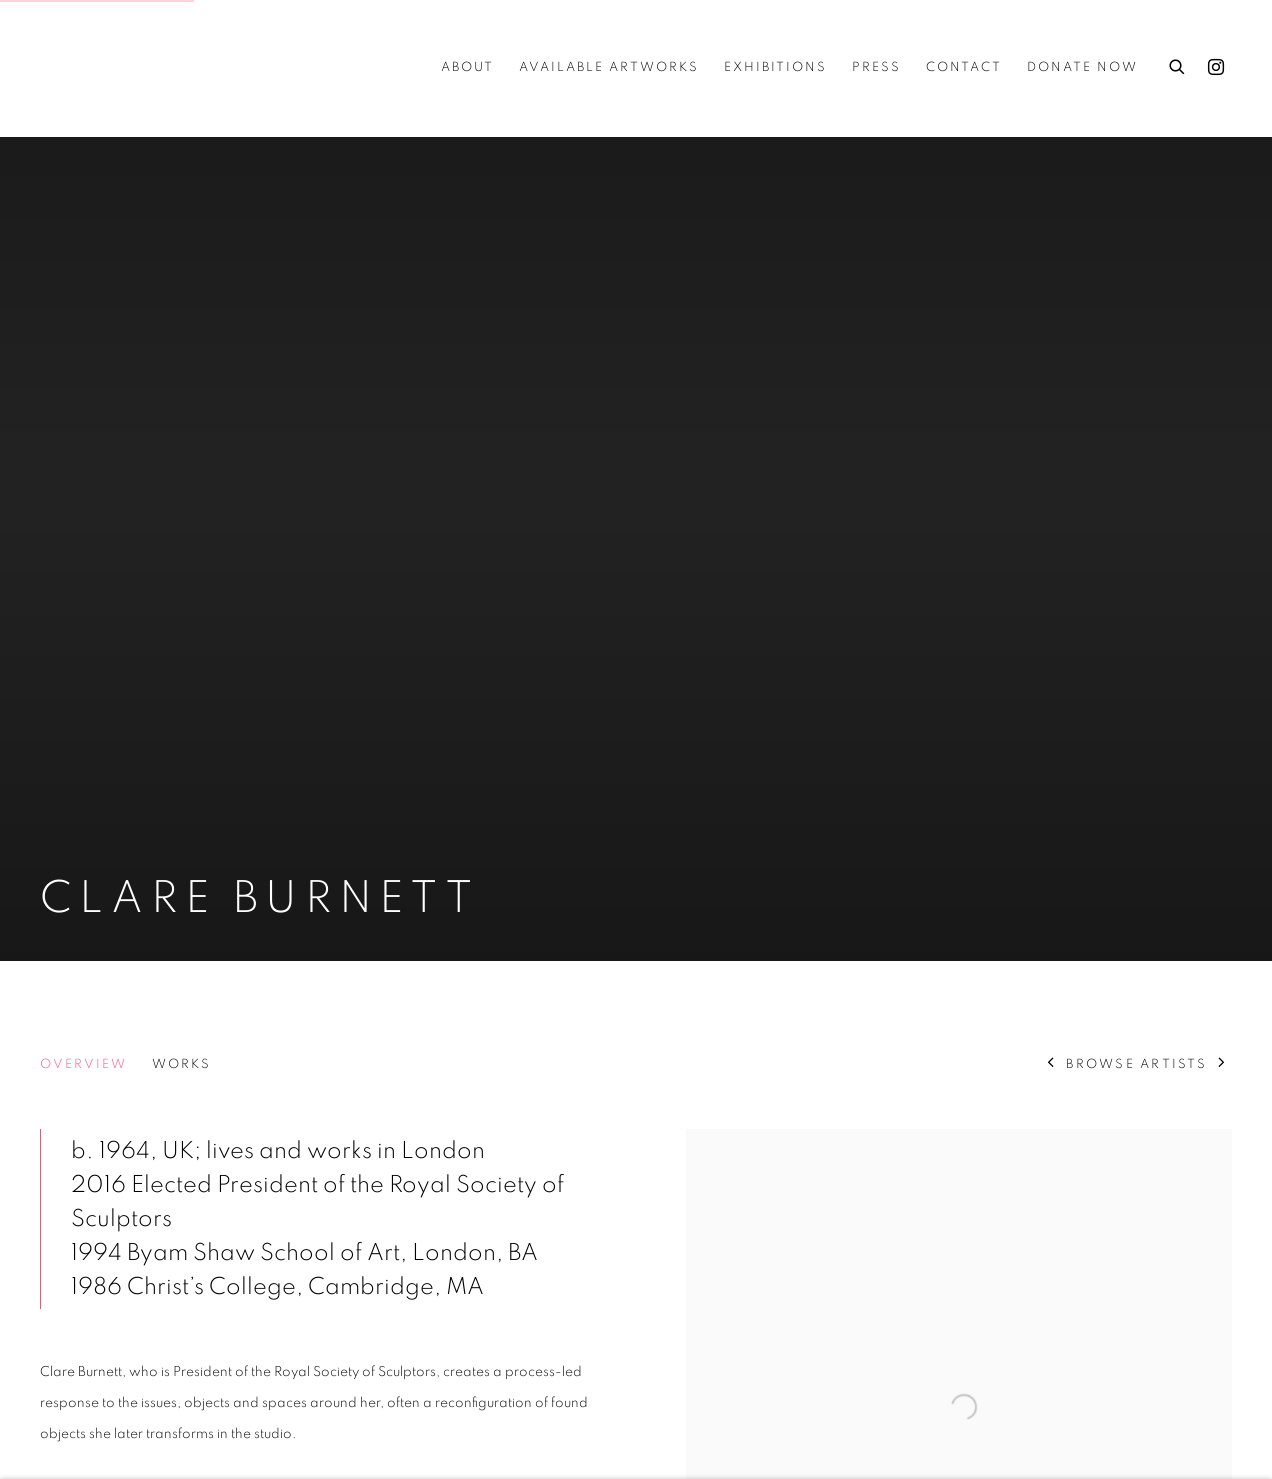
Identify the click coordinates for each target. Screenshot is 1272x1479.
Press (876, 67)
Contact (964, 67)
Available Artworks (609, 67)
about (467, 67)
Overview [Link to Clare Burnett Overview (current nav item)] (83, 1064)
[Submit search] (1178, 64)
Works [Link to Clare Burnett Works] (181, 1064)
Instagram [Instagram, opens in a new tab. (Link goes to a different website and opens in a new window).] (1216, 68)
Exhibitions (775, 67)
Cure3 (80, 68)
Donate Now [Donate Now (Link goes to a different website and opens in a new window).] (1082, 67)
